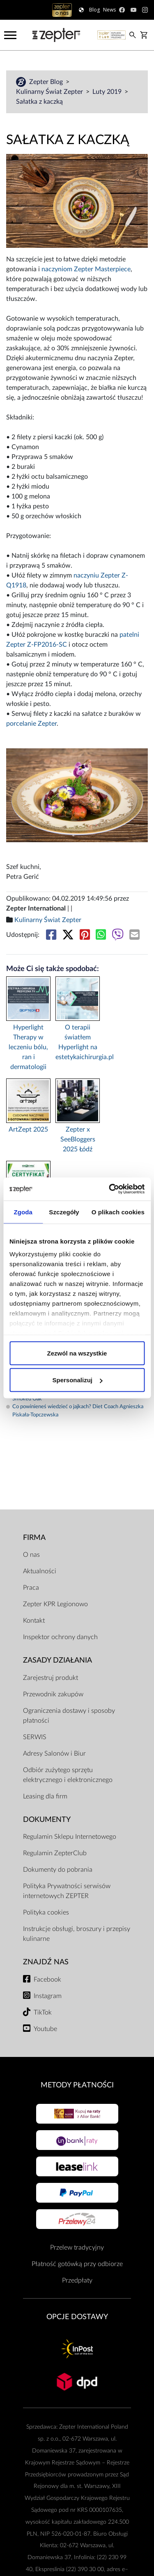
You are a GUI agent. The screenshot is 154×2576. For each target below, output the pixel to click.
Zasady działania (57, 1660)
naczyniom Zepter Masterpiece (86, 269)
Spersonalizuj (77, 1380)
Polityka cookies (46, 1912)
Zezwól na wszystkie (77, 1352)
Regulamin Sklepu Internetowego (69, 1836)
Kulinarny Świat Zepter (50, 92)
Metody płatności (77, 2085)
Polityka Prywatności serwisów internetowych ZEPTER (66, 1891)
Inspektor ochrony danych (60, 1637)
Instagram (48, 1996)
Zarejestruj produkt (50, 1678)
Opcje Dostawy (77, 2316)
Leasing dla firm (45, 1796)
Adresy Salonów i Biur (54, 1753)
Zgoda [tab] (23, 1211)
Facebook (47, 1979)
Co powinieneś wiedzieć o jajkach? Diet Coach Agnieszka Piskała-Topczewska (74, 1411)
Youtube (45, 2029)
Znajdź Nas (46, 1962)
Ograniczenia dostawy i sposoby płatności (69, 1715)
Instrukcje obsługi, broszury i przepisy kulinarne (76, 1934)
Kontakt (34, 1620)
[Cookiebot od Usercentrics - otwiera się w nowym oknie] (110, 1189)
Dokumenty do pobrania (57, 1869)
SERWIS (34, 1737)
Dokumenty (47, 1819)
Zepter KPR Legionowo (55, 1604)
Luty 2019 (107, 92)
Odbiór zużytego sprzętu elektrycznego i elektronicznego (68, 1775)
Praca (31, 1587)
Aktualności (39, 1571)
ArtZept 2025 (28, 1129)
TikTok (43, 2012)
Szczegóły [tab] (64, 1211)
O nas (31, 1554)
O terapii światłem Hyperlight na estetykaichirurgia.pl (77, 1042)
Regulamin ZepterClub (55, 1853)
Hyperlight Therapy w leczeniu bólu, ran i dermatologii (28, 1047)
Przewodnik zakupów (53, 1694)
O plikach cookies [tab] (118, 1211)
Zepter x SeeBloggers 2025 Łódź (77, 1139)
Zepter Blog (46, 82)
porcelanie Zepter (31, 723)
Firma (34, 1537)
